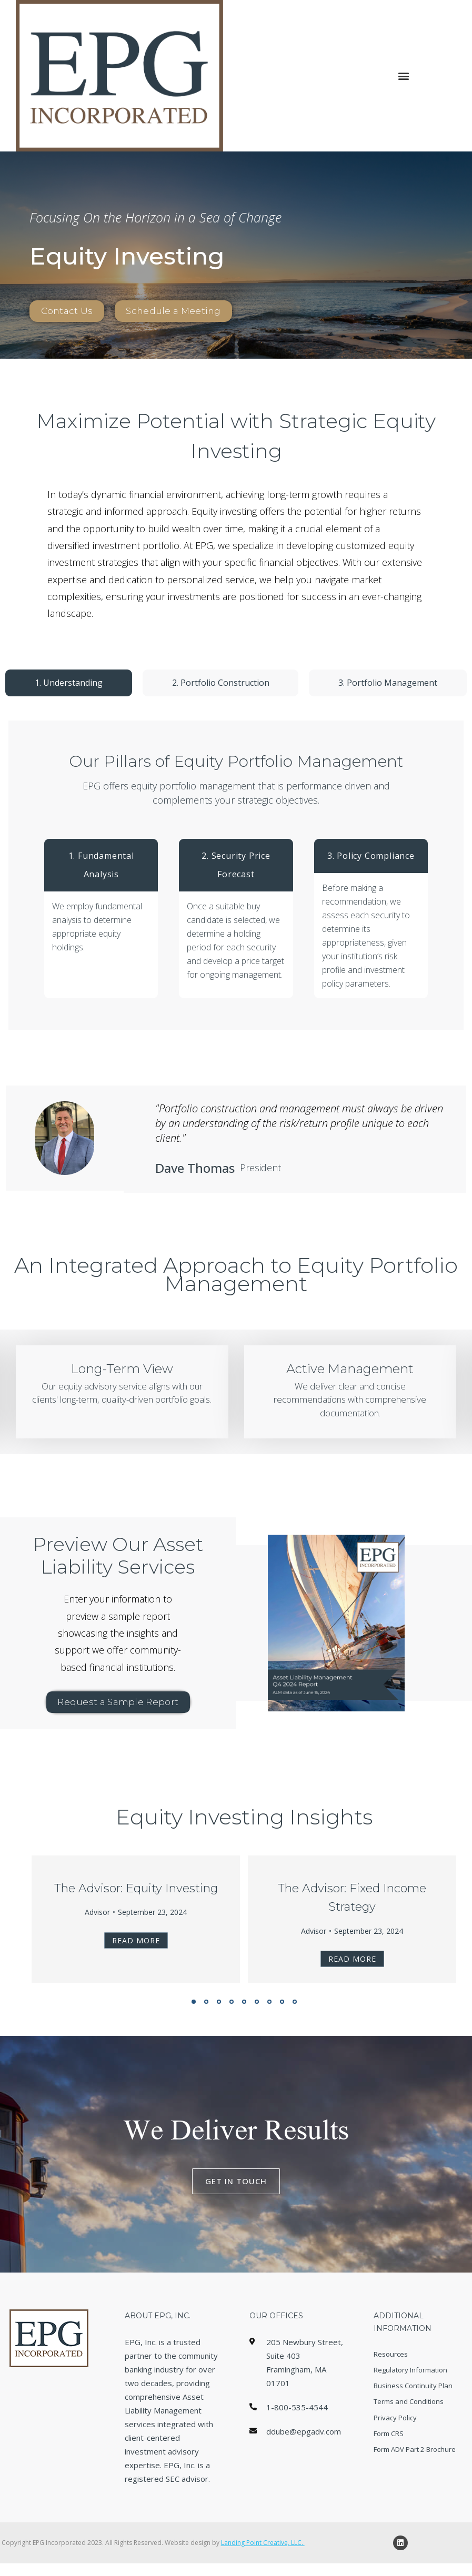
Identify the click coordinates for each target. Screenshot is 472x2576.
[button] (403, 76)
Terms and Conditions (409, 2425)
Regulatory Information (410, 2383)
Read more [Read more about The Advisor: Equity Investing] (136, 1946)
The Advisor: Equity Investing (136, 1894)
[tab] (68, 683)
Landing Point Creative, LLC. (263, 2555)
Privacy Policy (395, 2446)
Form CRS (389, 2467)
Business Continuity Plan (413, 2404)
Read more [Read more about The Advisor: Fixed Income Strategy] (352, 1965)
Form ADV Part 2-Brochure (415, 2488)
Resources (391, 2362)
